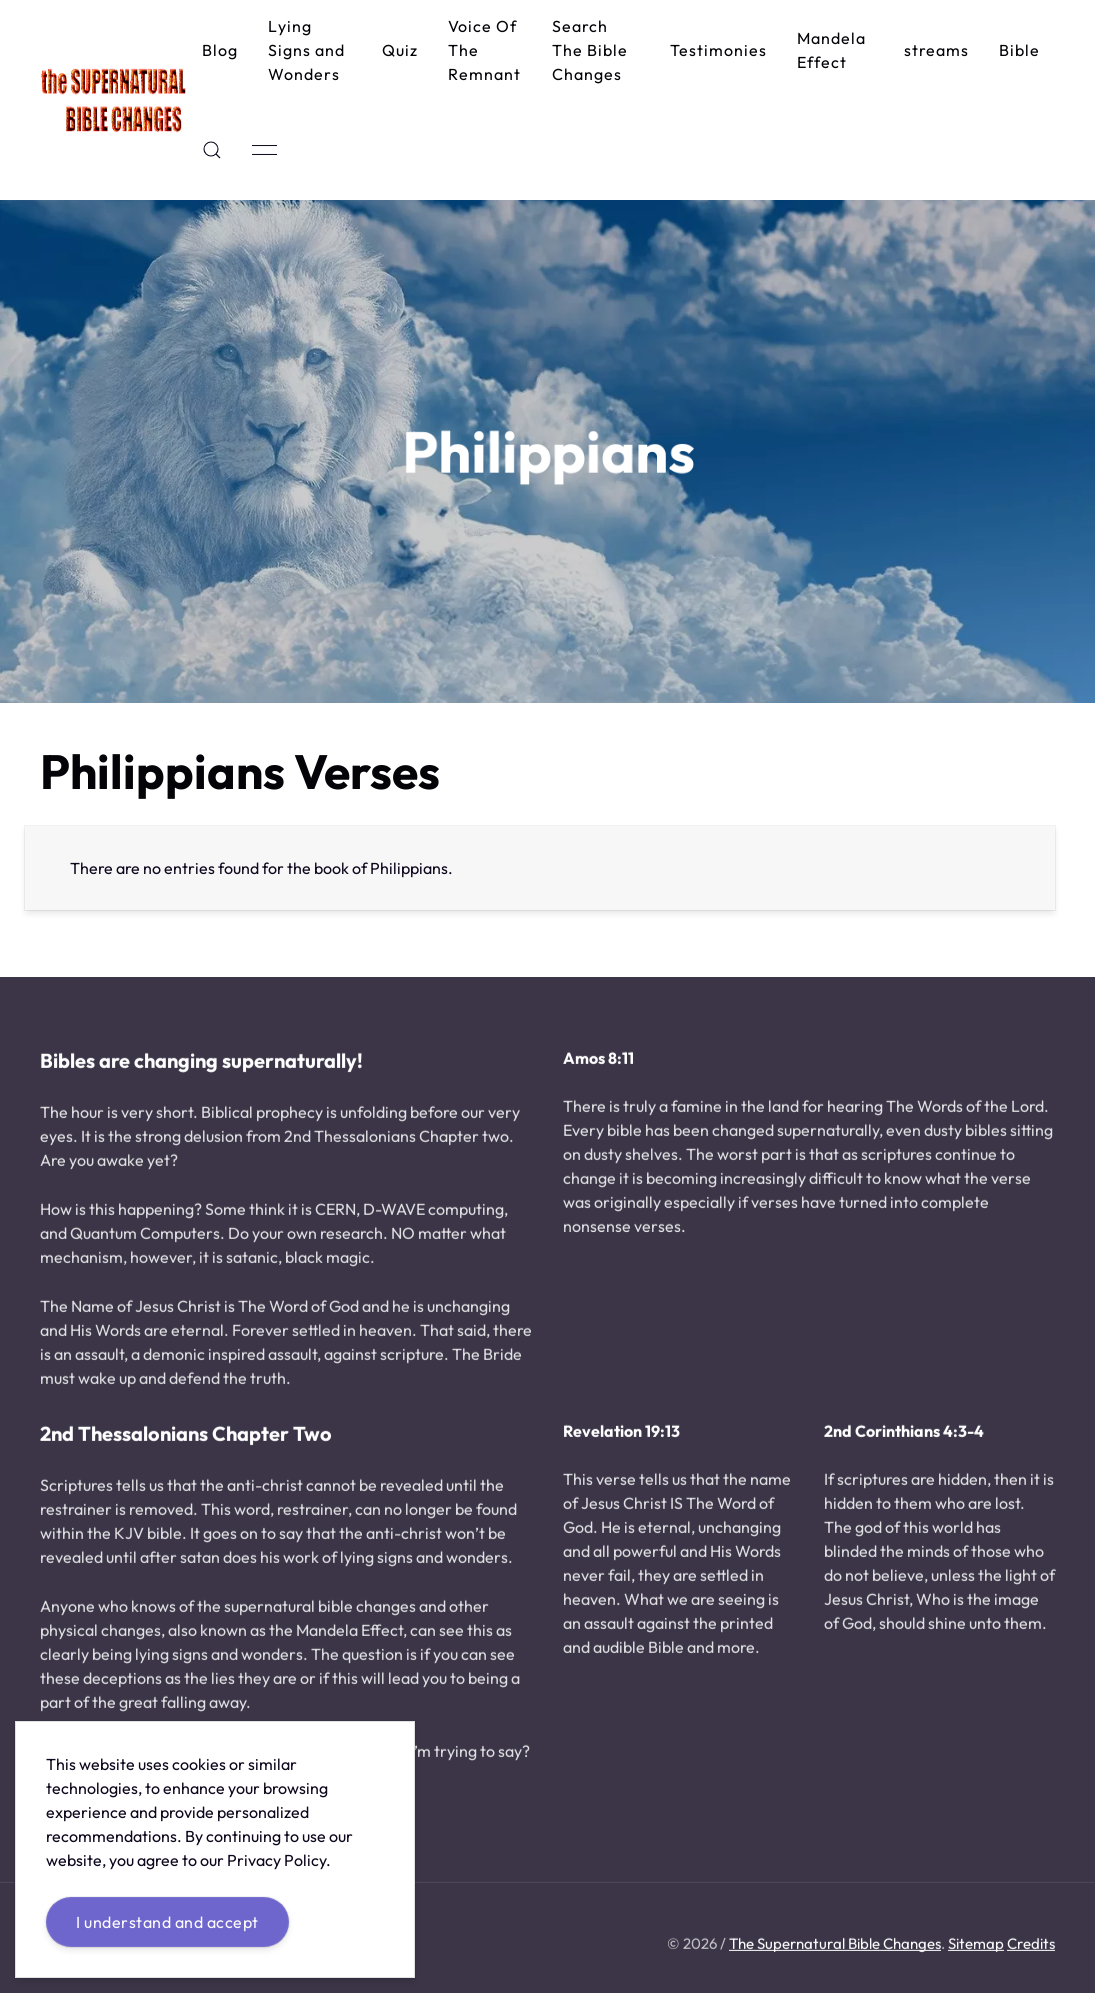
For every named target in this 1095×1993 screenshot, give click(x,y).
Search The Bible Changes (590, 50)
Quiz (400, 50)
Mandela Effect (831, 50)
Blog (220, 50)
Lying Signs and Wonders (306, 50)
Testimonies (718, 50)
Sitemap (976, 1945)
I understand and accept (167, 1922)
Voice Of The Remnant (484, 50)
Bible (1019, 50)
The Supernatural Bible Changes (835, 1945)
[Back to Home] (113, 100)
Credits (1031, 1945)
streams (936, 50)
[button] (212, 150)
